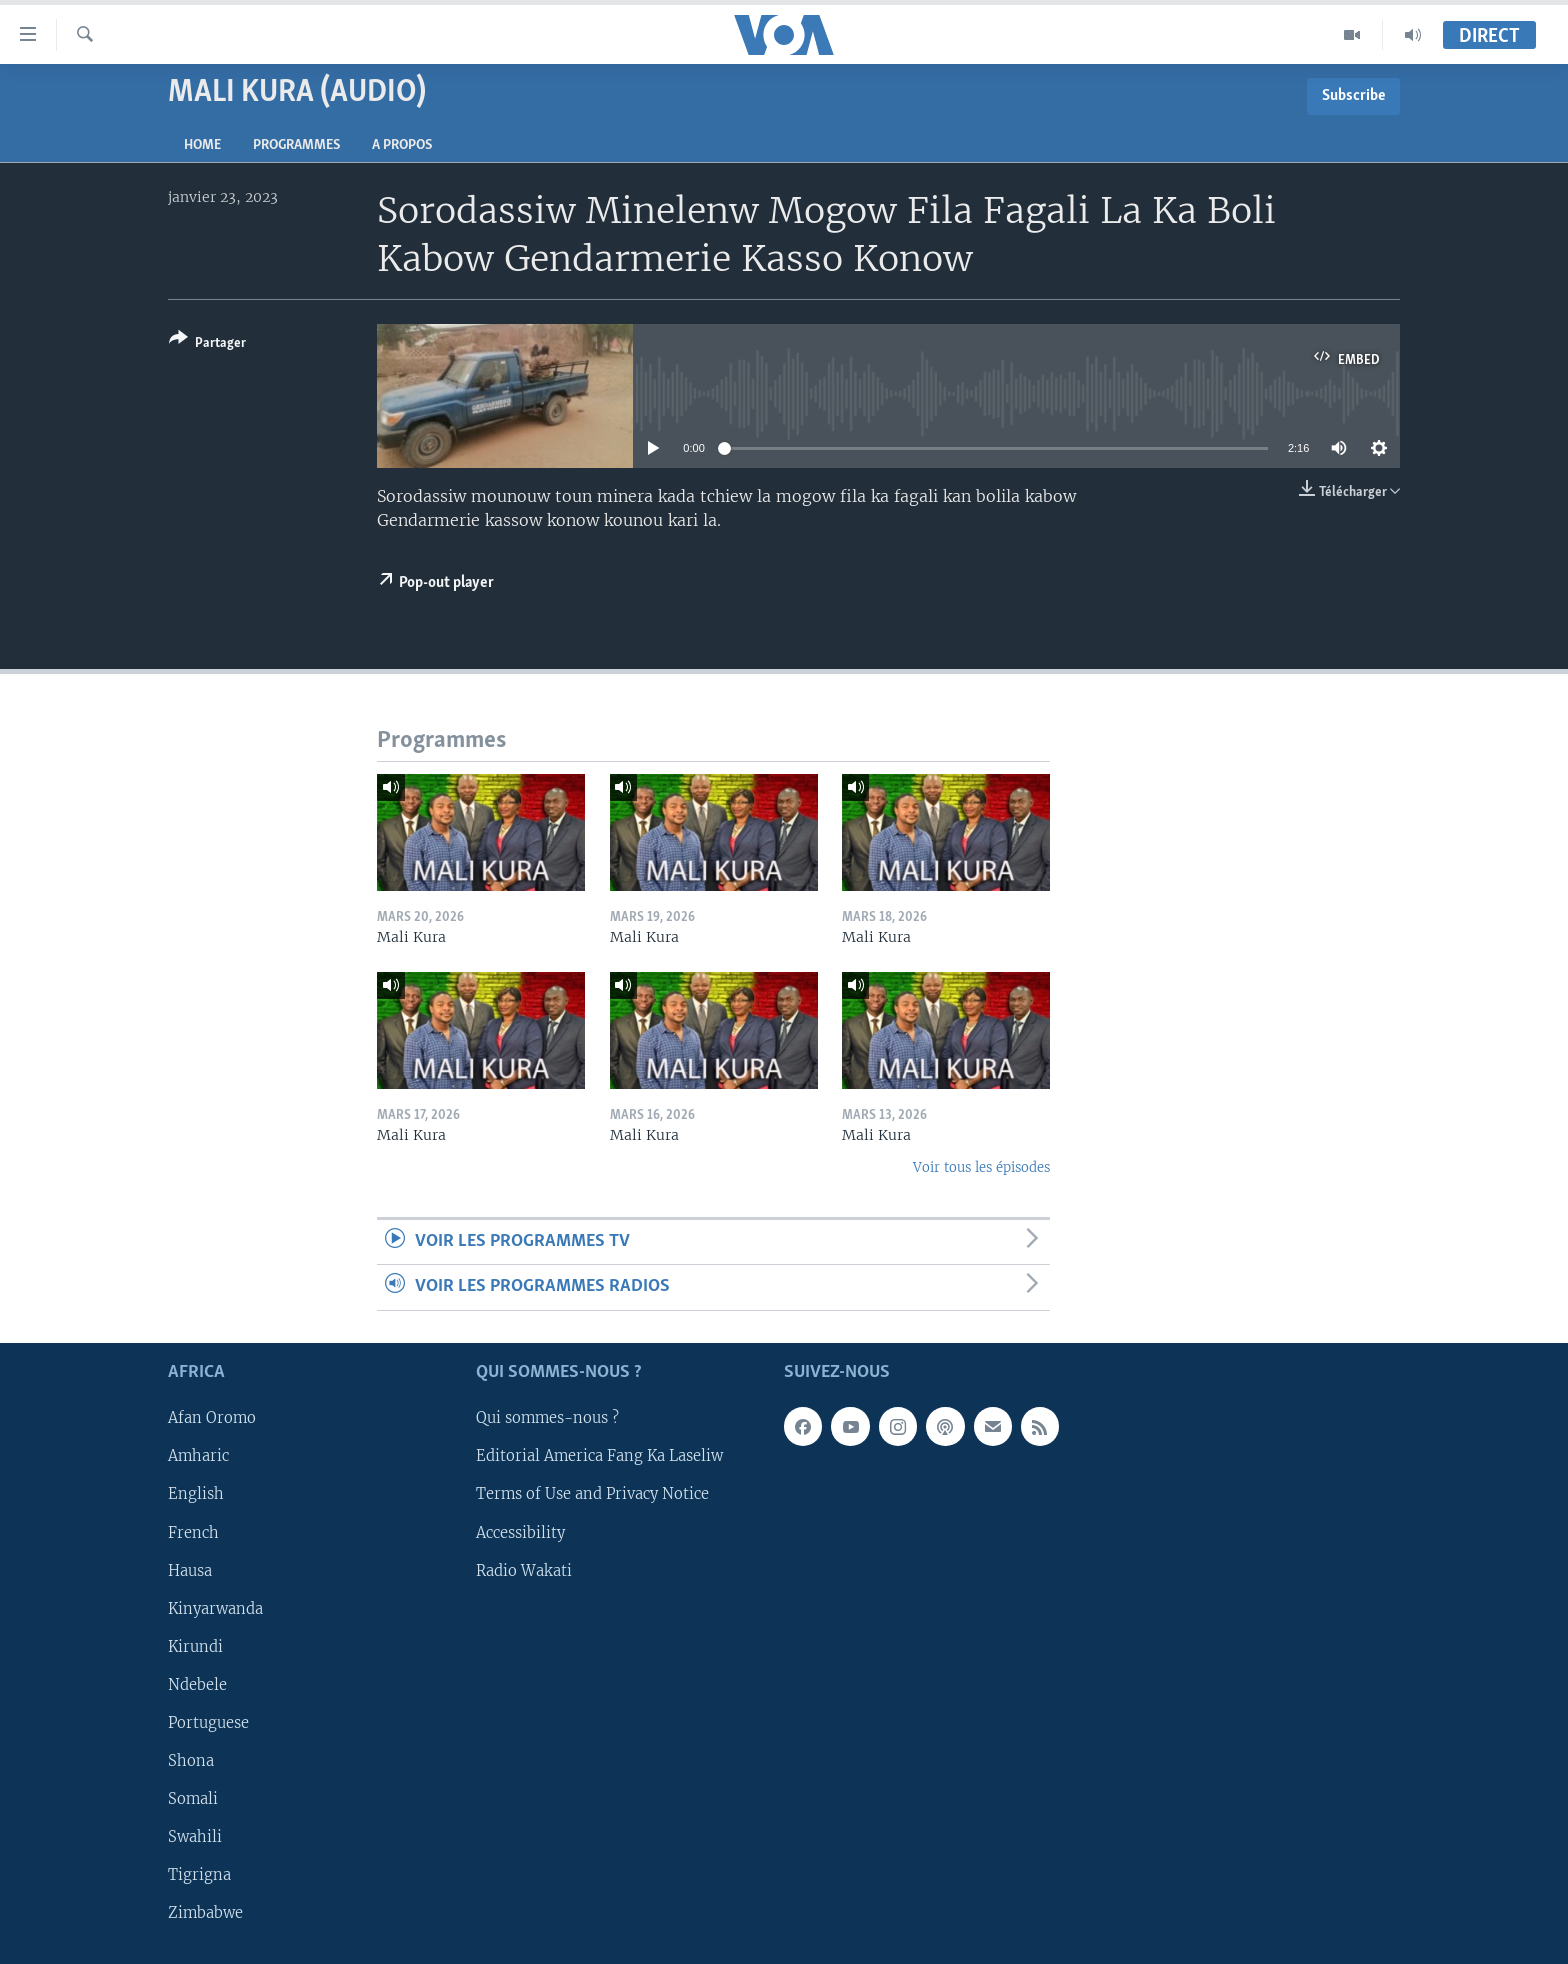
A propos (402, 145)
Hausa (190, 1570)
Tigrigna (199, 1875)
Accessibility (520, 1532)
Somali (193, 1799)
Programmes (296, 145)
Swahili (195, 1837)
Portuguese (208, 1723)
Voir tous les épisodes (981, 1167)
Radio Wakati (524, 1570)
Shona (191, 1761)
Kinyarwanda (215, 1608)
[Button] (207, 344)
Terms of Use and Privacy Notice (592, 1494)
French (193, 1532)
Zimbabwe (205, 1913)
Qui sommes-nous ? (547, 1418)
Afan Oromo (212, 1418)
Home (202, 145)
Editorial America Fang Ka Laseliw (599, 1456)
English (196, 1494)
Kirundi (195, 1646)
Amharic (198, 1456)
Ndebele (197, 1685)
